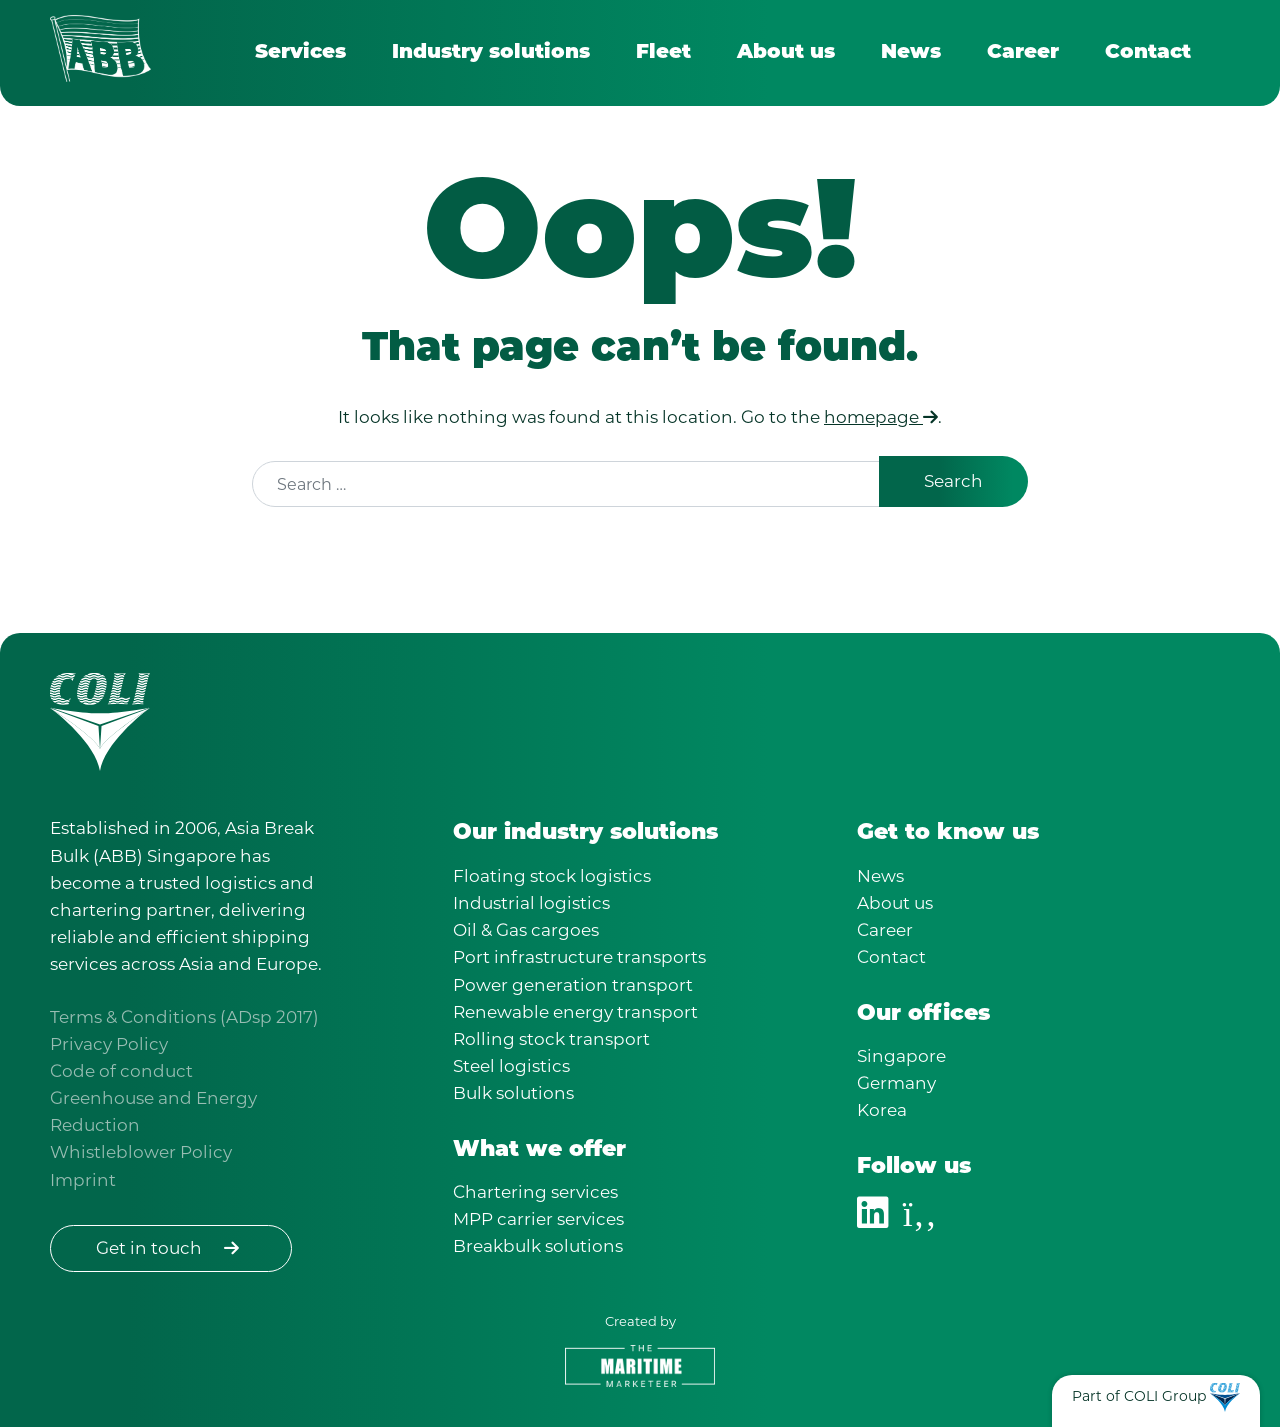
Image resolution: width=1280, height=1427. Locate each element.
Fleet (663, 53)
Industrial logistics (531, 903)
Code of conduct (121, 1071)
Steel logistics (511, 1066)
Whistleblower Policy (141, 1152)
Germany (896, 1083)
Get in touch (171, 1248)
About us (786, 53)
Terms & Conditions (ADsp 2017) (184, 1017)
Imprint (83, 1180)
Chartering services (535, 1192)
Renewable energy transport (575, 1012)
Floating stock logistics (552, 876)
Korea (882, 1110)
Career (1023, 53)
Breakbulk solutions (538, 1246)
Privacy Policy (109, 1044)
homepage (881, 417)
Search (953, 481)
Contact (1148, 53)
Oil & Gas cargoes (526, 930)
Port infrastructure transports (579, 957)
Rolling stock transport (551, 1039)
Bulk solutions (513, 1093)
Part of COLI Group (1139, 1396)
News (911, 53)
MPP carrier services (538, 1219)
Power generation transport (573, 985)
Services (300, 53)
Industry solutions (491, 53)
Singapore (901, 1056)
